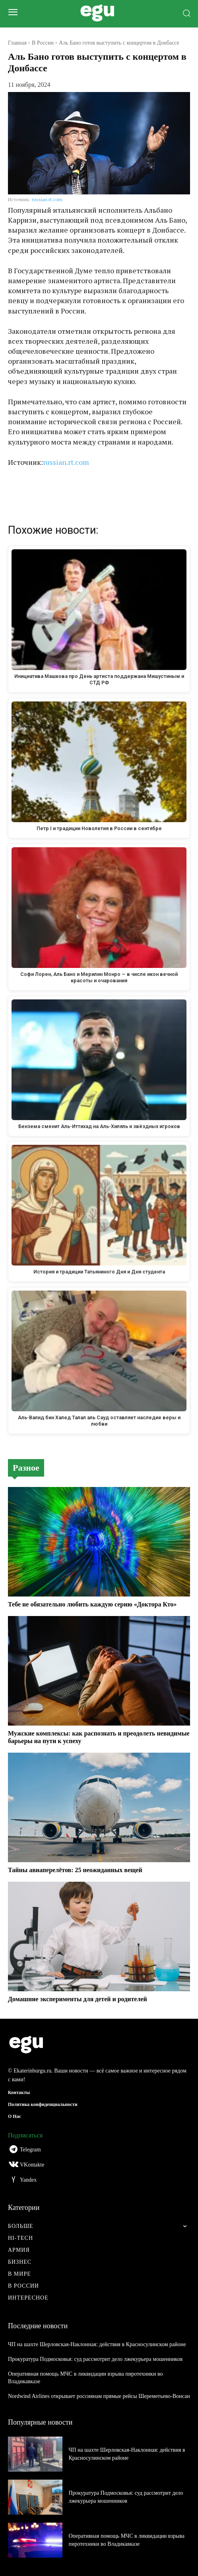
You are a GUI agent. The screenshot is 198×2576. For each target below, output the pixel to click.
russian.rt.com (47, 199)
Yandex (28, 2180)
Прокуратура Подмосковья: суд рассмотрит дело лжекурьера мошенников (95, 2359)
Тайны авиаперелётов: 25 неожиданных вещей (75, 1870)
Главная (17, 43)
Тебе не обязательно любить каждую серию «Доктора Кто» (92, 1604)
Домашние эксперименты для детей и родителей (77, 1999)
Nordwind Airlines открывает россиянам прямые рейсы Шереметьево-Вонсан (99, 2396)
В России (43, 43)
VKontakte (32, 2165)
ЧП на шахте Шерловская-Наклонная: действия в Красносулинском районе (97, 2344)
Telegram (30, 2150)
